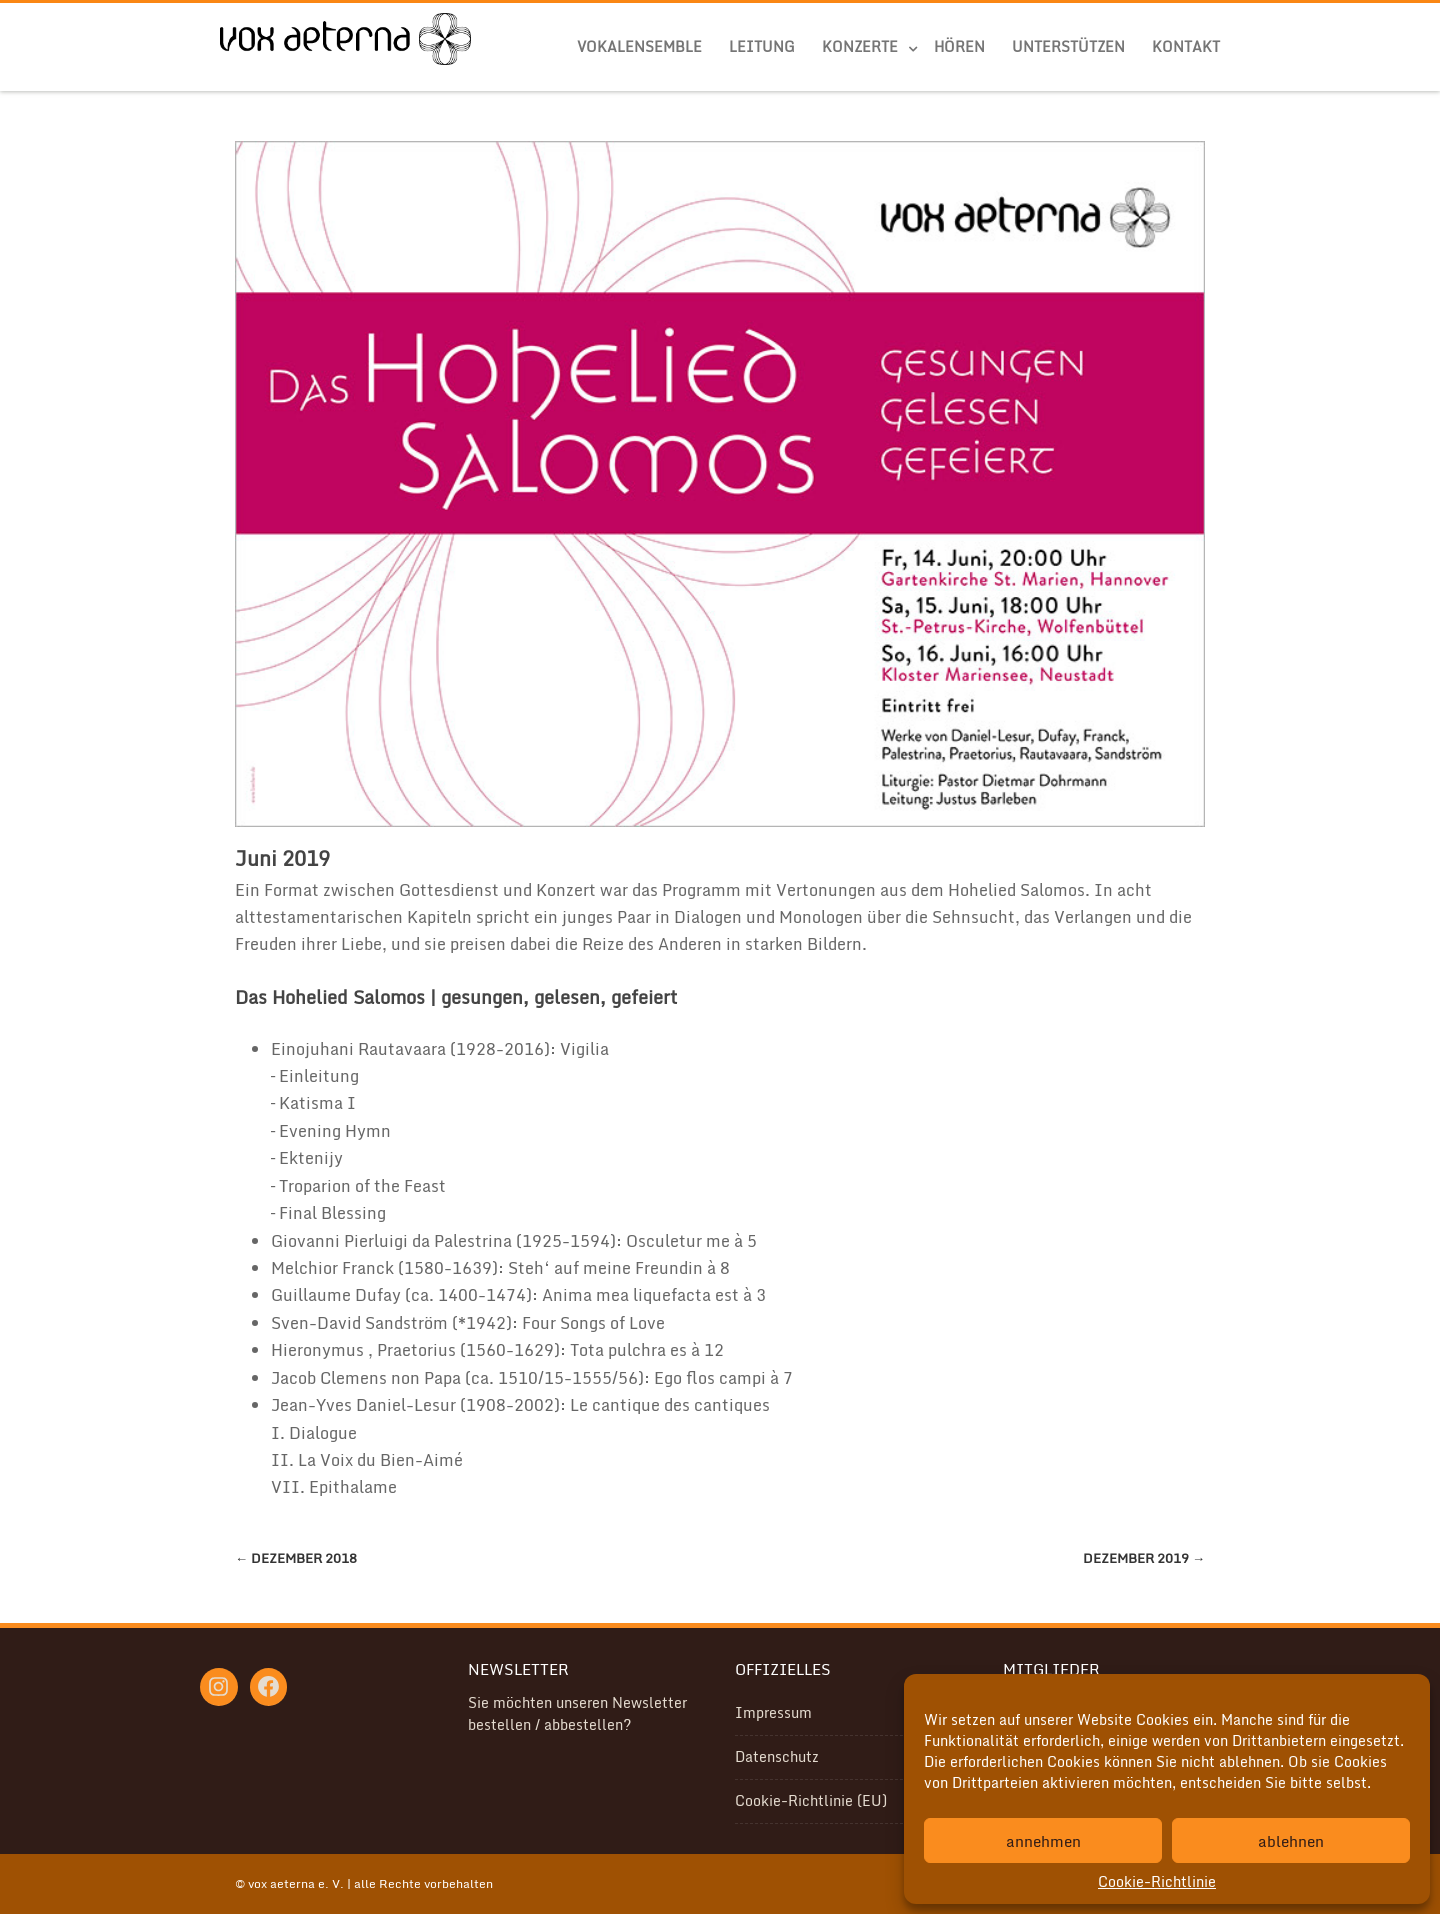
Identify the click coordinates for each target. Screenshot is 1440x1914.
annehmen (1043, 1841)
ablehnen (1291, 1841)
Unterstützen (1068, 46)
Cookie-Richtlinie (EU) (811, 1800)
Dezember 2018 (296, 1558)
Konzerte (860, 46)
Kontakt (1186, 46)
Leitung (762, 46)
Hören (959, 46)
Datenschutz (777, 1756)
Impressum (773, 1712)
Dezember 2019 (1144, 1558)
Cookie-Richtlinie (1157, 1881)
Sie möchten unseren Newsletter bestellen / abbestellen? (577, 1713)
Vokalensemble (639, 46)
